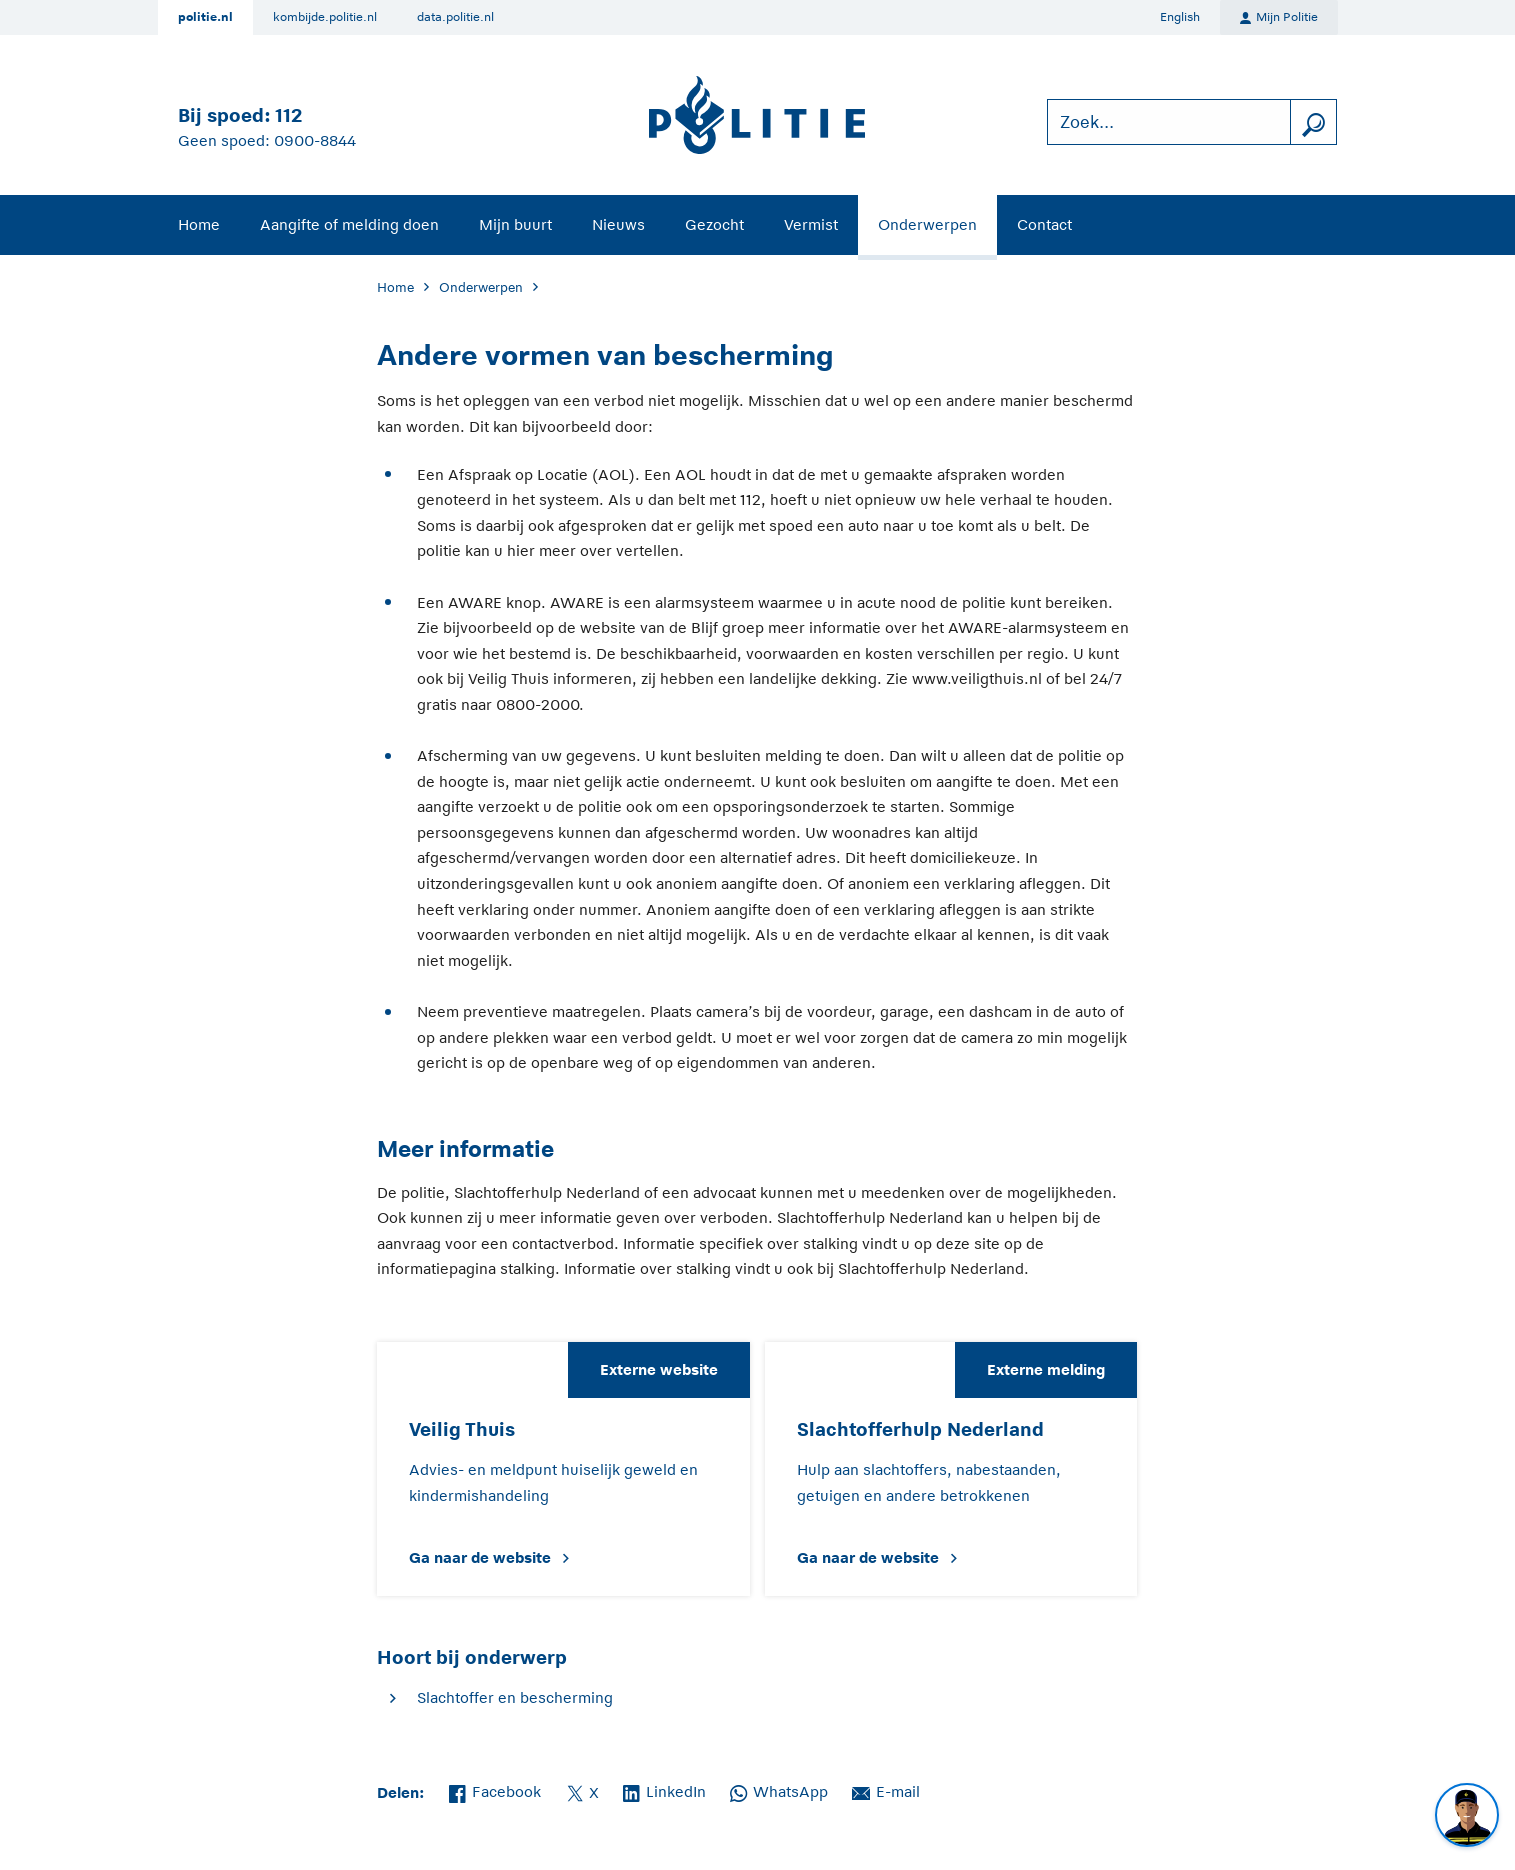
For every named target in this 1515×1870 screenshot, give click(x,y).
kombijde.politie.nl (325, 17)
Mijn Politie (1279, 18)
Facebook (495, 1790)
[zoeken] (1313, 122)
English (1180, 17)
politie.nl (205, 17)
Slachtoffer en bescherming (515, 1697)
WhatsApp (779, 1790)
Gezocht (714, 224)
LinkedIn (664, 1790)
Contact (1044, 224)
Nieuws (618, 224)
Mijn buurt (515, 224)
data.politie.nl (455, 17)
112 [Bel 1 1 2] (288, 115)
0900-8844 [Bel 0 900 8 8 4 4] (315, 140)
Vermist (811, 224)
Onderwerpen (927, 224)
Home (199, 224)
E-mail (886, 1790)
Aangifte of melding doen (349, 224)
